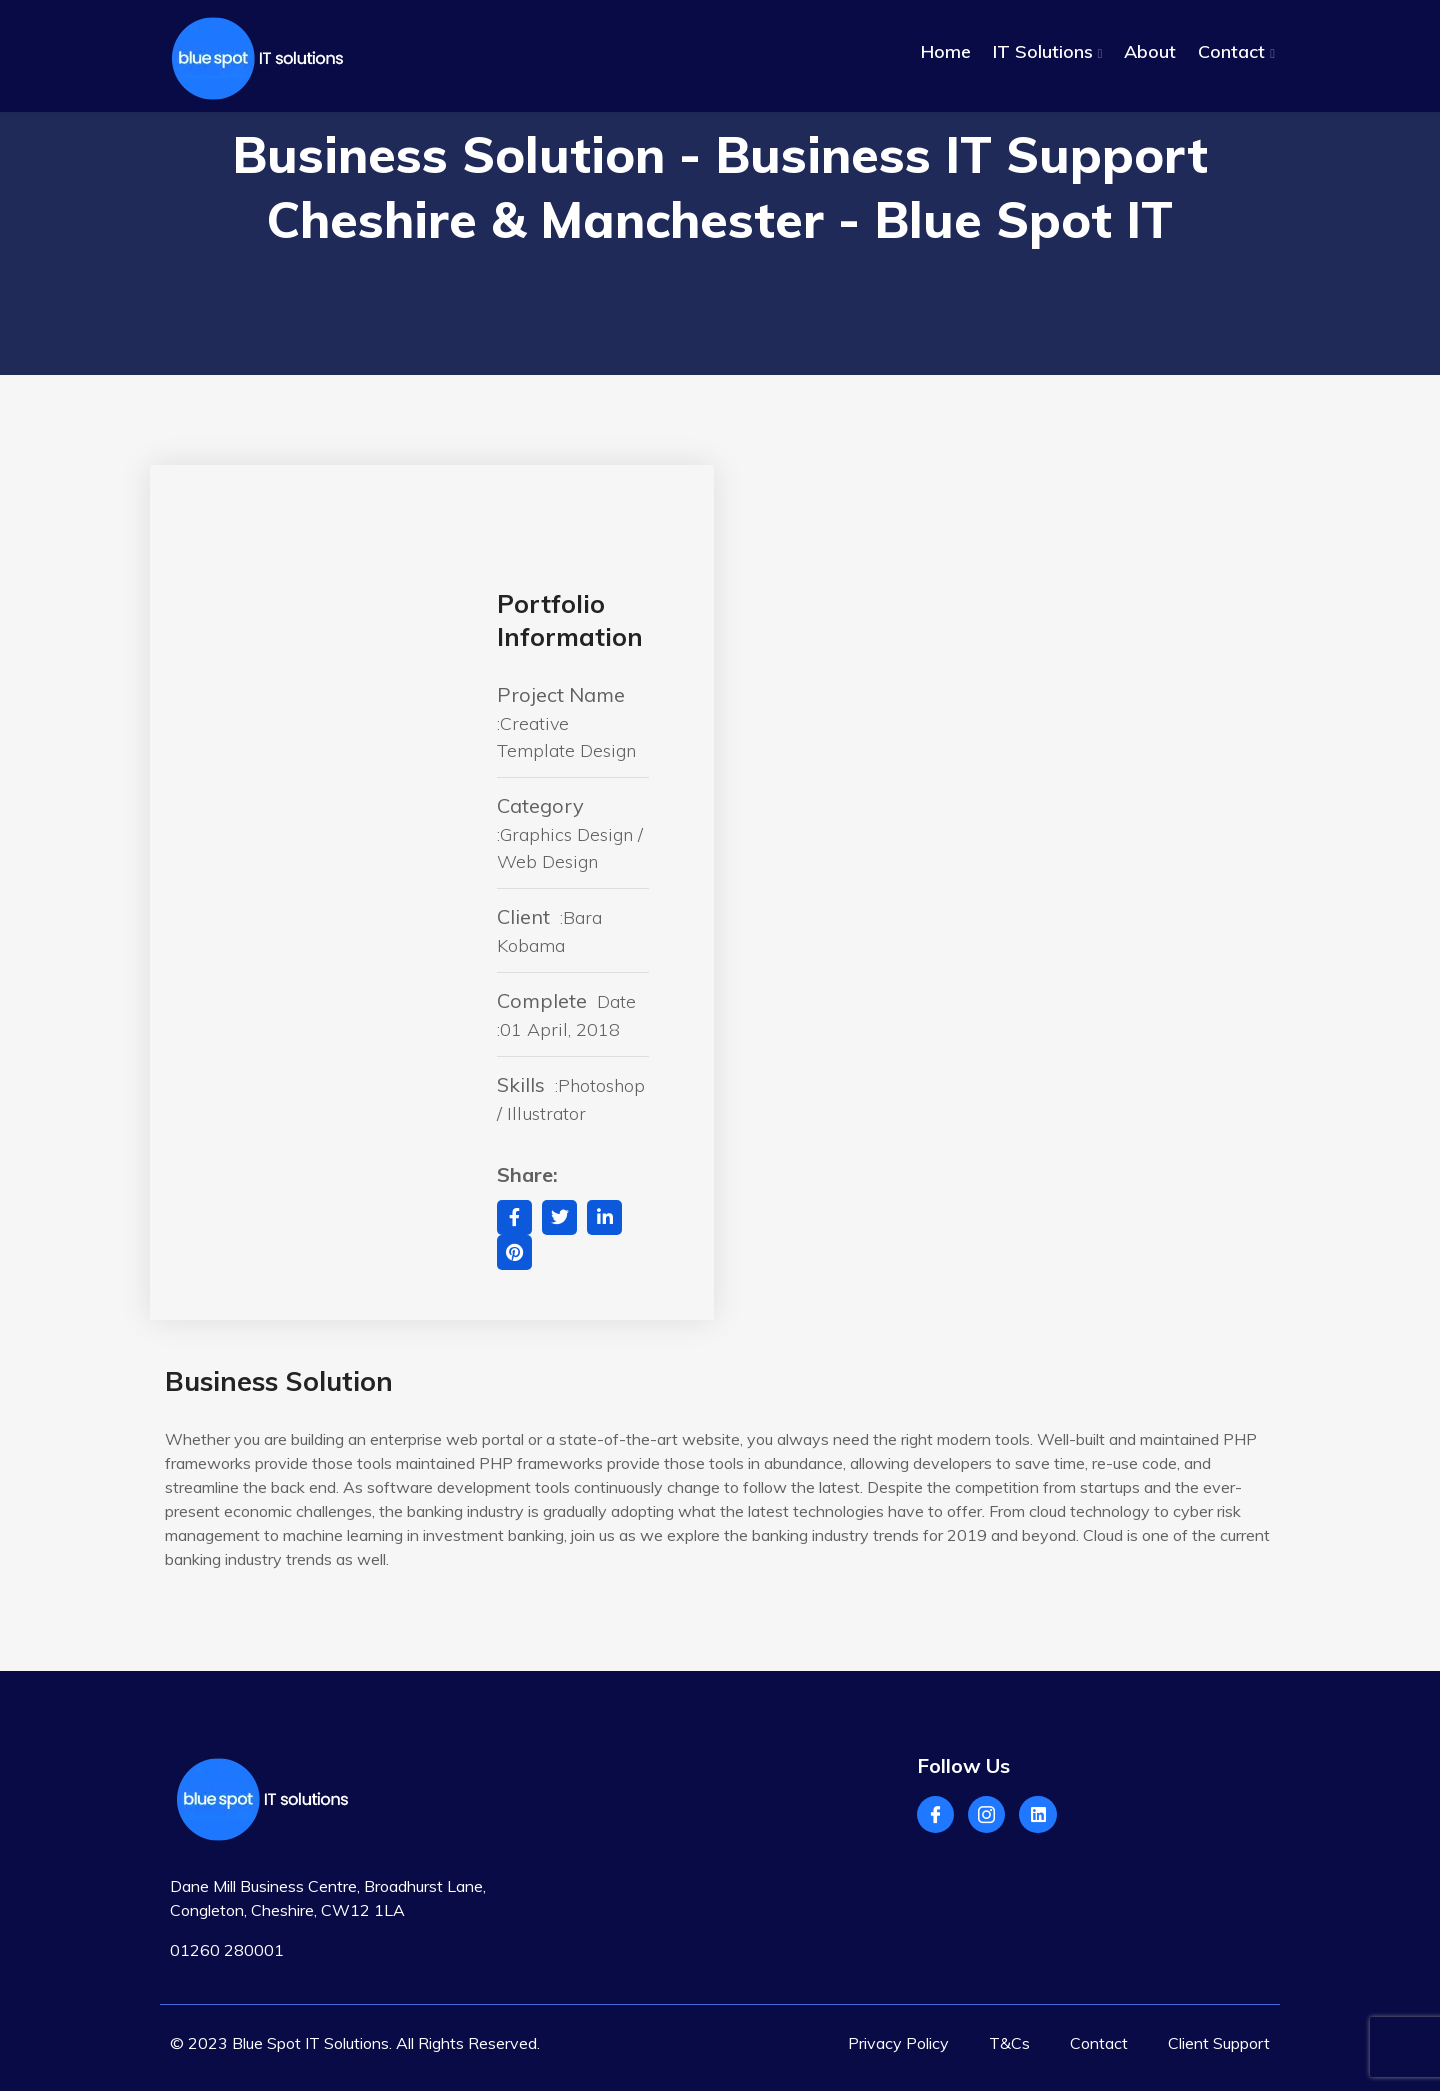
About (1150, 51)
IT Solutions (1043, 51)
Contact (1231, 51)
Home (946, 51)
